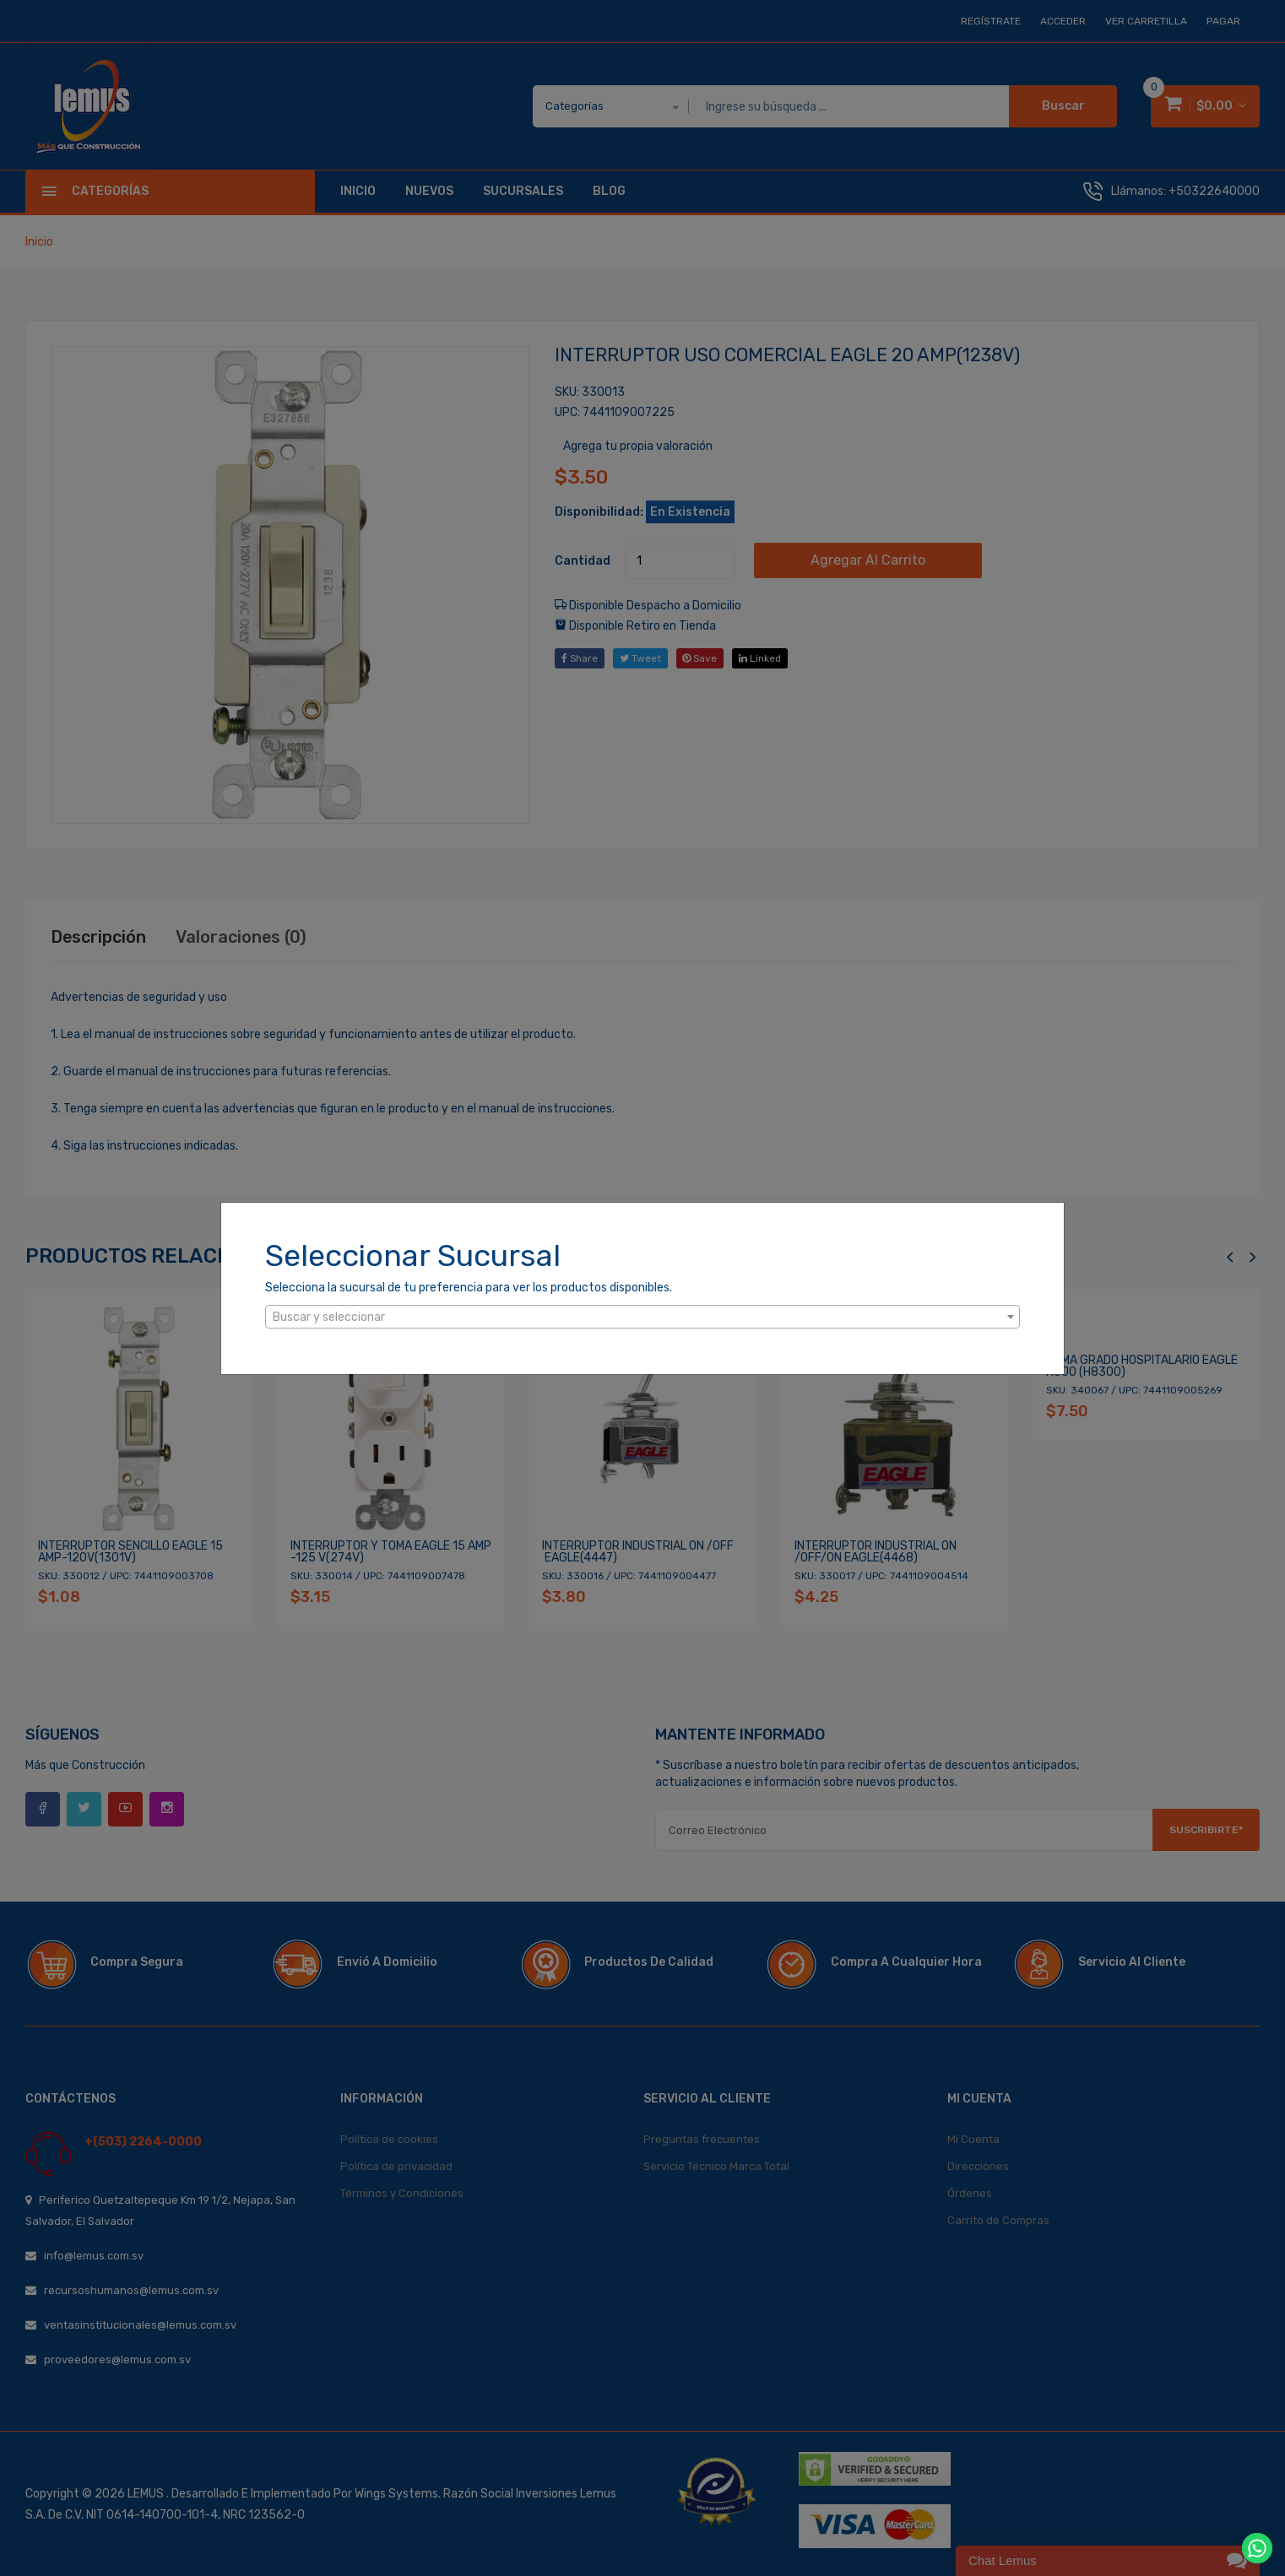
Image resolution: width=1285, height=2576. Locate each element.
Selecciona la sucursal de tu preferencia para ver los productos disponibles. (468, 1287)
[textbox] (642, 1317)
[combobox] (642, 1317)
